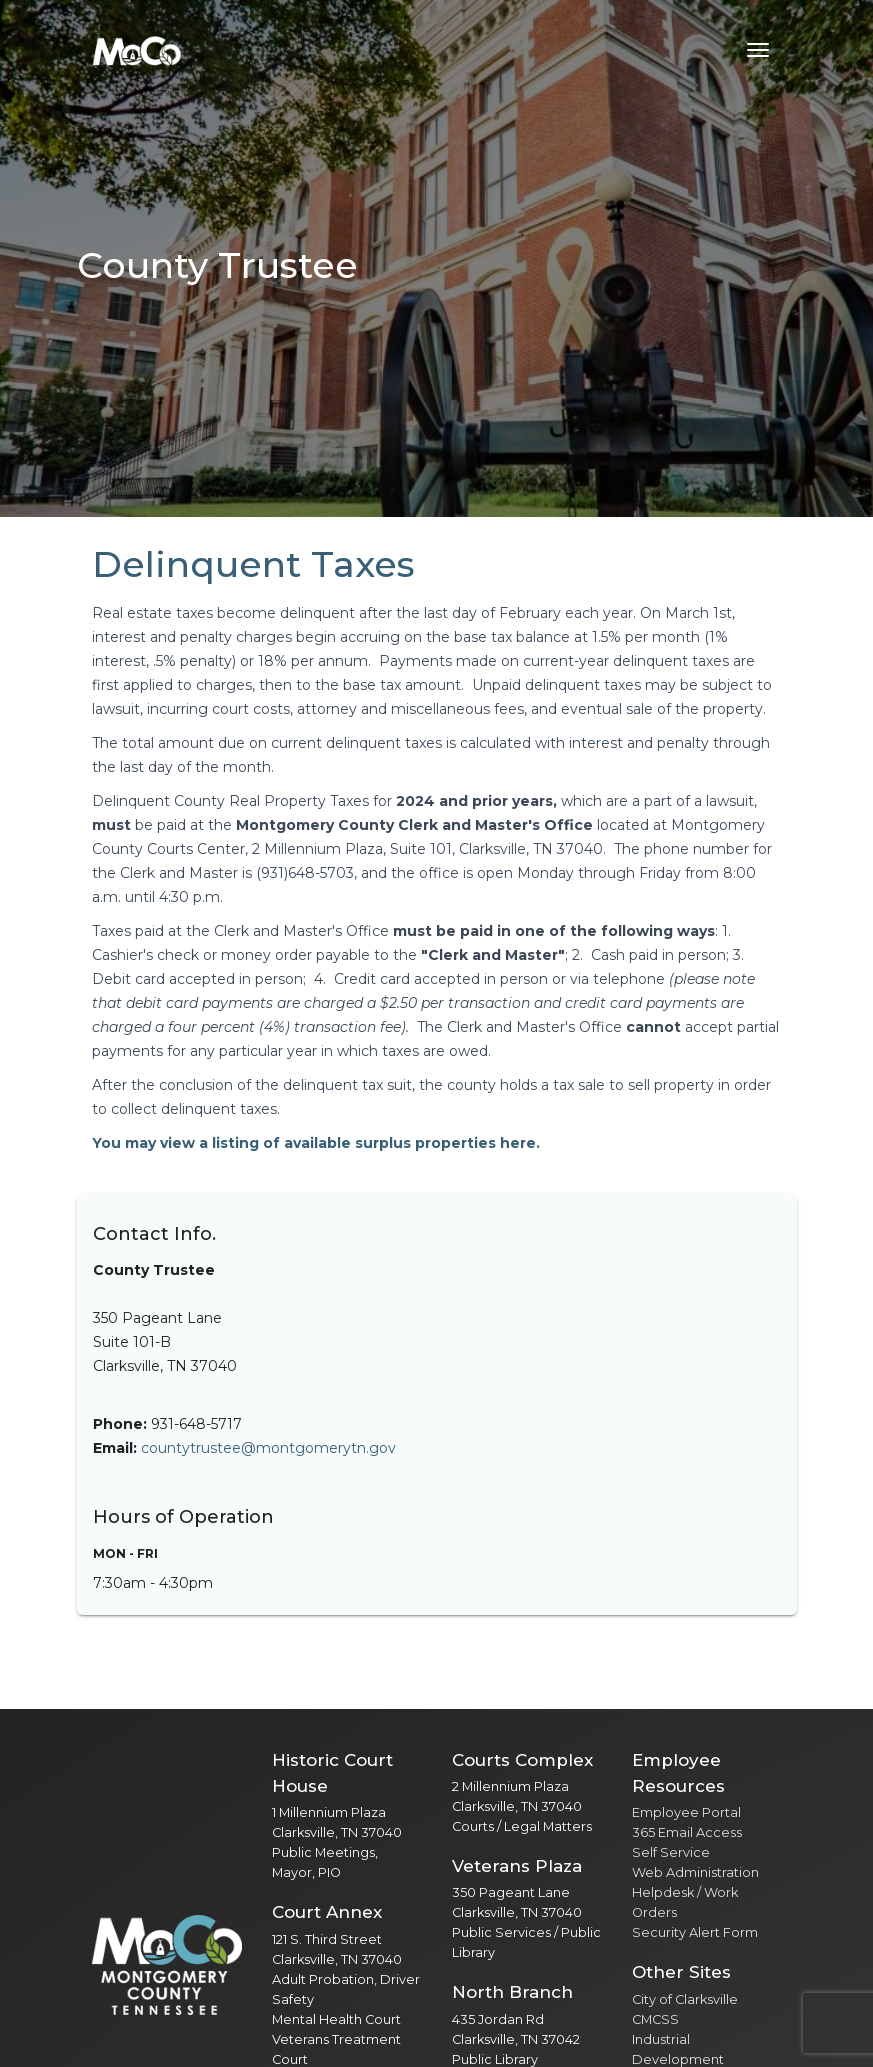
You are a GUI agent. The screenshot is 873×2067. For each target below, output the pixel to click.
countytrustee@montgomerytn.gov (268, 1448)
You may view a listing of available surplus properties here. (316, 1143)
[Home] (137, 50)
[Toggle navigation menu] (758, 50)
